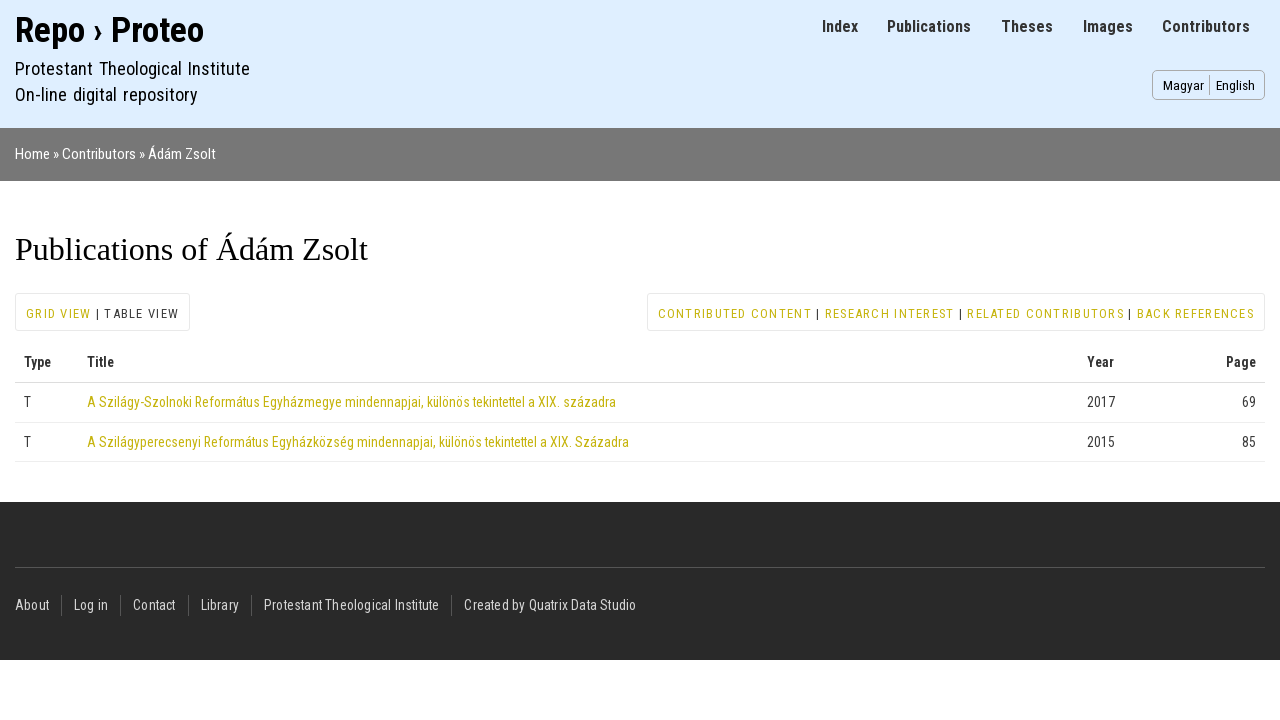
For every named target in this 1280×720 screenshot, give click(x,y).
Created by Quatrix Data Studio (550, 605)
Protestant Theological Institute (351, 605)
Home (32, 154)
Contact (154, 605)
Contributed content (735, 313)
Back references (1195, 313)
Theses (1027, 26)
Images (1108, 26)
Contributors (1206, 26)
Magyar (1183, 85)
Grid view (59, 313)
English (1235, 85)
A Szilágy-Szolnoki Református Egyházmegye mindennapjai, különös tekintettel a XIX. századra (351, 402)
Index (840, 26)
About (32, 605)
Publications (929, 26)
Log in (91, 605)
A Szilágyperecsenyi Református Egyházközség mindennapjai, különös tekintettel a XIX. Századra (358, 442)
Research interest (890, 313)
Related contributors (1045, 313)
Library (220, 605)
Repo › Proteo (109, 30)
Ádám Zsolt (182, 154)
